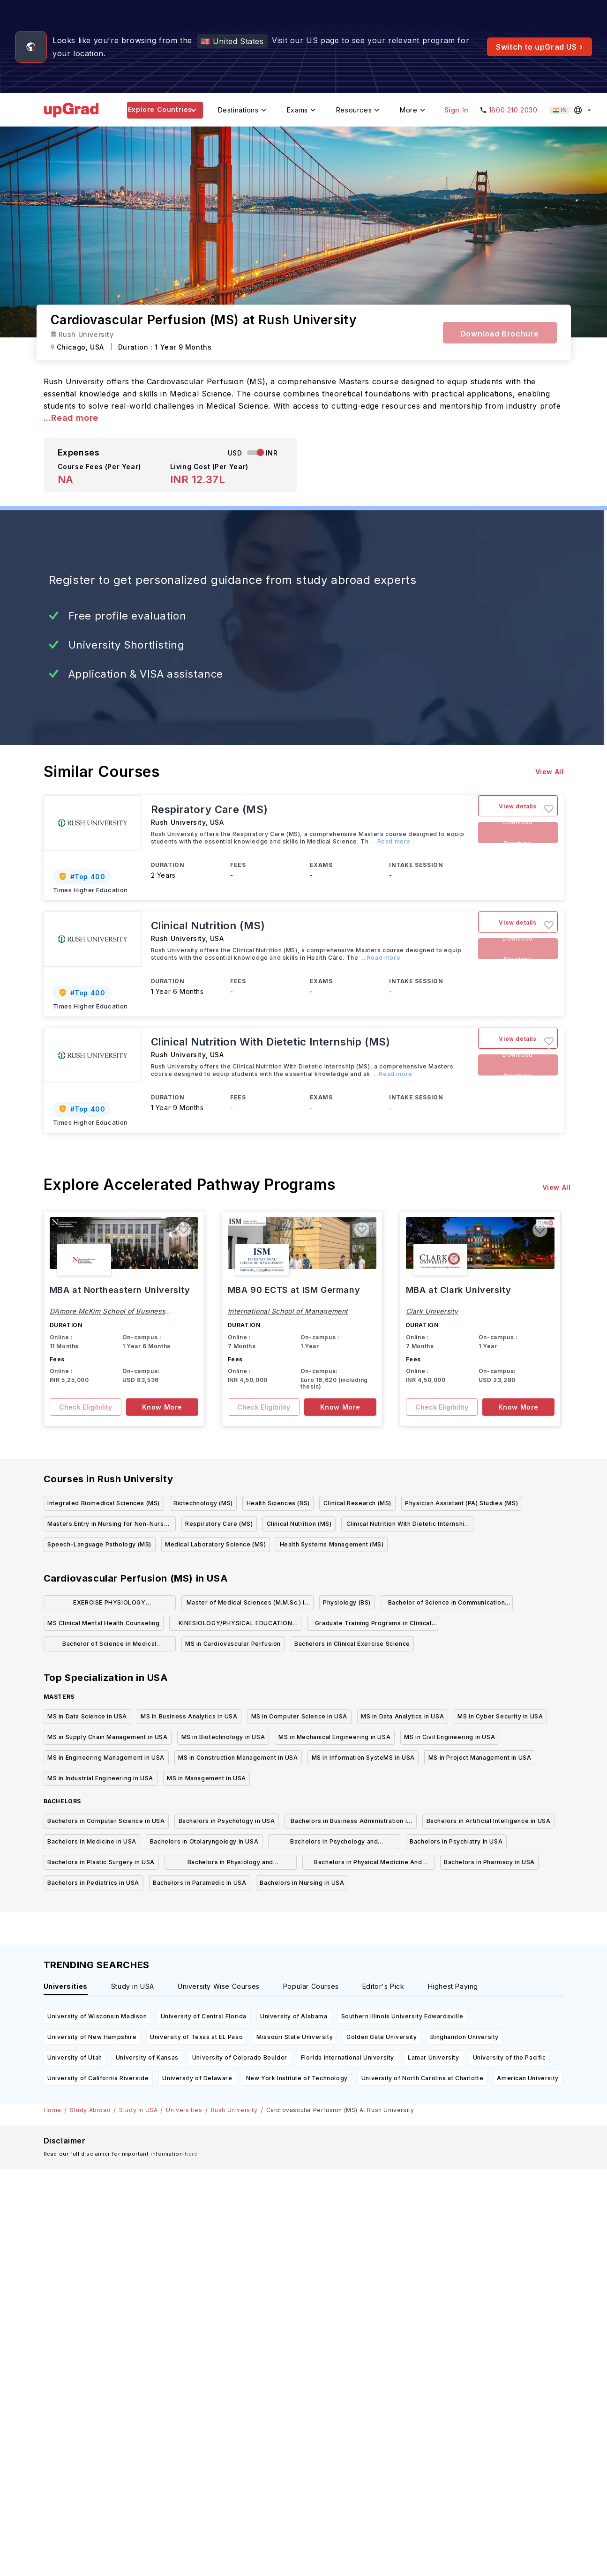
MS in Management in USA (206, 1778)
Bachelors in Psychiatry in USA (456, 1841)
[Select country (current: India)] (571, 110)
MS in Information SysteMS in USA (363, 1757)
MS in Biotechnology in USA (223, 1736)
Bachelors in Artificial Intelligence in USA (489, 1820)
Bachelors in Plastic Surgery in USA (101, 1862)
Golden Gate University (381, 2036)
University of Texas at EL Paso (196, 2036)
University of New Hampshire (91, 2036)
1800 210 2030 (513, 110)
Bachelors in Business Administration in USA (350, 1822)
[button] (548, 808)
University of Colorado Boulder (239, 2057)
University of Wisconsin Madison (97, 2016)
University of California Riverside (98, 2078)
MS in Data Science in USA (87, 1716)
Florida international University (347, 2057)
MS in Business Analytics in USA (189, 1716)
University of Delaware (197, 2078)
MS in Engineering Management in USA (106, 1757)
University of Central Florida (204, 2016)
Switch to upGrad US (539, 47)
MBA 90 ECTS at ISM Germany (294, 1290)
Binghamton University (464, 2036)
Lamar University (433, 2057)
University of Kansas (147, 2057)
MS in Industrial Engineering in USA (100, 1778)
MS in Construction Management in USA (238, 1757)
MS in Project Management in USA (480, 1757)
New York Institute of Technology (297, 2078)
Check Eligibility (85, 1407)
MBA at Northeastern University (120, 1290)
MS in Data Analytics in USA (402, 1716)
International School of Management (288, 1311)
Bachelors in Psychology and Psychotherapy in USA (334, 1843)
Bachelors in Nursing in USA (302, 1882)
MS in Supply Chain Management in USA (107, 1736)
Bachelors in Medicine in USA (91, 1841)
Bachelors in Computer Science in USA (106, 1820)
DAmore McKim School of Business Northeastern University (107, 1314)
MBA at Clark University (458, 1290)
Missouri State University (294, 2036)
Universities (184, 2109)
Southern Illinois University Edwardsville (402, 2016)
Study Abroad (90, 2109)
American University (527, 2078)
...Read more (71, 418)
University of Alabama (294, 2016)
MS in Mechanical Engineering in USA (334, 1736)
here (191, 2153)
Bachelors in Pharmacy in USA (489, 1862)
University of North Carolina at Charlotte (422, 2078)
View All (549, 772)
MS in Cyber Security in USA (500, 1716)
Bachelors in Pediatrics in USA (93, 1882)
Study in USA (138, 2109)
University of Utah (74, 2057)
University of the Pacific (509, 2057)
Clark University (432, 1311)
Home (52, 2109)
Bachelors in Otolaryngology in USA (204, 1841)
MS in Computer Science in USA (299, 1716)
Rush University (234, 2109)
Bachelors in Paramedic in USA (199, 1882)
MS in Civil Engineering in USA (449, 1736)
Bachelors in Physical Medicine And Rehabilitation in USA (368, 1864)
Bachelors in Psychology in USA (227, 1820)
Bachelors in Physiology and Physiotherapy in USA (230, 1864)
